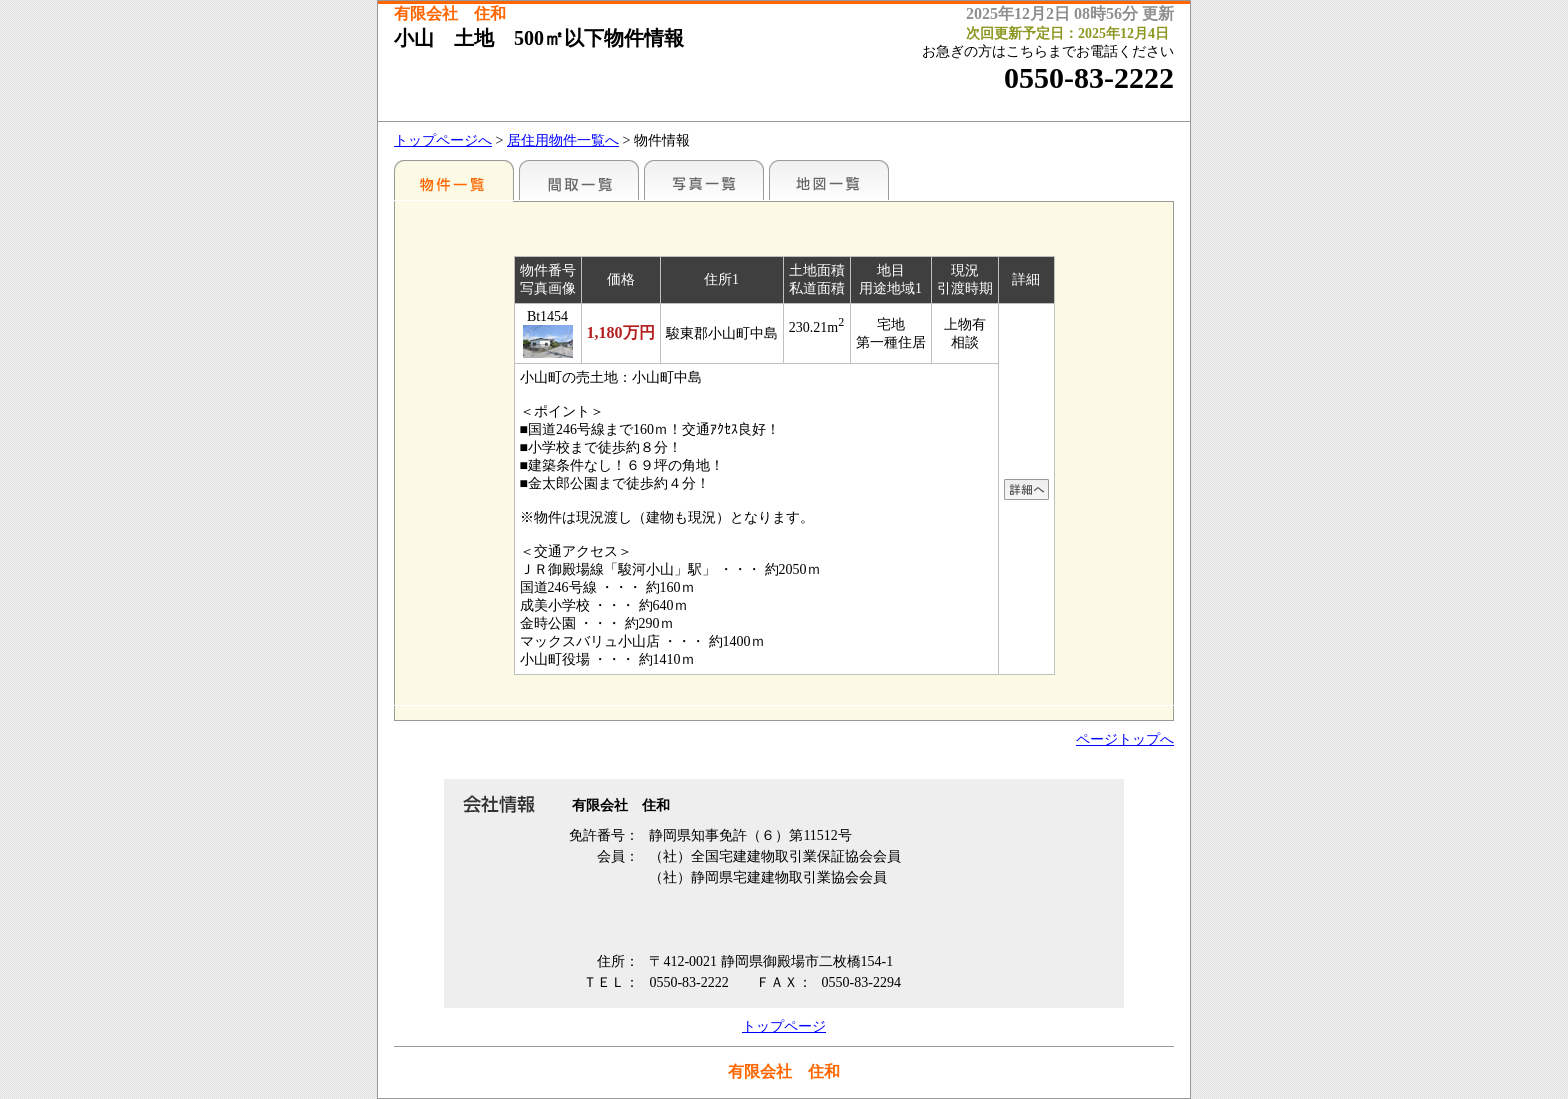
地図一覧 (829, 180)
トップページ (784, 1026)
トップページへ (443, 140)
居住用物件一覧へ (563, 140)
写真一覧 (704, 180)
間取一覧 (579, 180)
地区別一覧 (454, 180)
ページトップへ (1125, 739)
